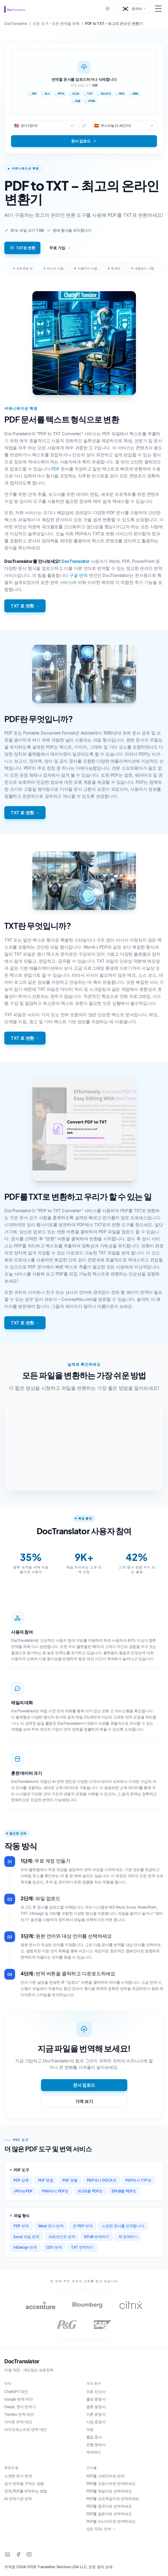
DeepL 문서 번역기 (20, 2406)
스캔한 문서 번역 (18, 2476)
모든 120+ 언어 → (101, 2529)
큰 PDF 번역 (83, 2225)
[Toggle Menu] (158, 8)
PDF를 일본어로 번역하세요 (109, 2513)
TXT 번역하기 (82, 2247)
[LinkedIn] (7, 2554)
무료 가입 (60, 247)
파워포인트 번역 (62, 2236)
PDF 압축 (21, 2180)
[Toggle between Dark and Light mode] (107, 8)
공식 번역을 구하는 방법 (24, 2483)
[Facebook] (18, 2554)
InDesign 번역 (25, 2247)
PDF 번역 (21, 2225)
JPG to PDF (23, 2191)
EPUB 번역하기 (96, 2236)
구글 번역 (78, 575)
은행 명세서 (96, 2444)
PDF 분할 (70, 2180)
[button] (132, 9)
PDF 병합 (45, 2180)
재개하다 (93, 2452)
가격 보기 (84, 2101)
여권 (90, 2429)
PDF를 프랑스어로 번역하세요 (111, 2483)
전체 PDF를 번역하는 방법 (25, 2491)
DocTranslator (75, 561)
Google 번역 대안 (18, 2399)
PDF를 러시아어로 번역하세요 (111, 2521)
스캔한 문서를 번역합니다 (123, 2225)
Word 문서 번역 (51, 2225)
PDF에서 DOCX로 (101, 2180)
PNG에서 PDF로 (55, 2191)
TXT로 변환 (22, 247)
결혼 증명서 (96, 2406)
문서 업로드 (84, 2085)
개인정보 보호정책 (38, 2370)
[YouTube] (29, 2554)
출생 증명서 (96, 2399)
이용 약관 (12, 2370)
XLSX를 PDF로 (90, 2191)
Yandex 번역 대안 (19, 2414)
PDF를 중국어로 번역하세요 (109, 2506)
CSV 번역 (54, 2247)
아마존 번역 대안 (18, 2421)
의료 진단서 (96, 2391)
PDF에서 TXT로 (138, 2180)
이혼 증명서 (96, 2414)
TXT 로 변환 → (25, 606)
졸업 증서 (94, 2437)
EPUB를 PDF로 (124, 2191)
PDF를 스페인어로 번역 (105, 2476)
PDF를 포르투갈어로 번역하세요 (112, 2498)
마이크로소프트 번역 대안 (25, 2429)
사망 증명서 (96, 2421)
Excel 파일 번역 (26, 2236)
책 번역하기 (128, 2236)
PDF (55, 468)
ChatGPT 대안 (16, 2391)
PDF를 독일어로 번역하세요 (109, 2491)
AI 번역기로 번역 (18, 2498)
